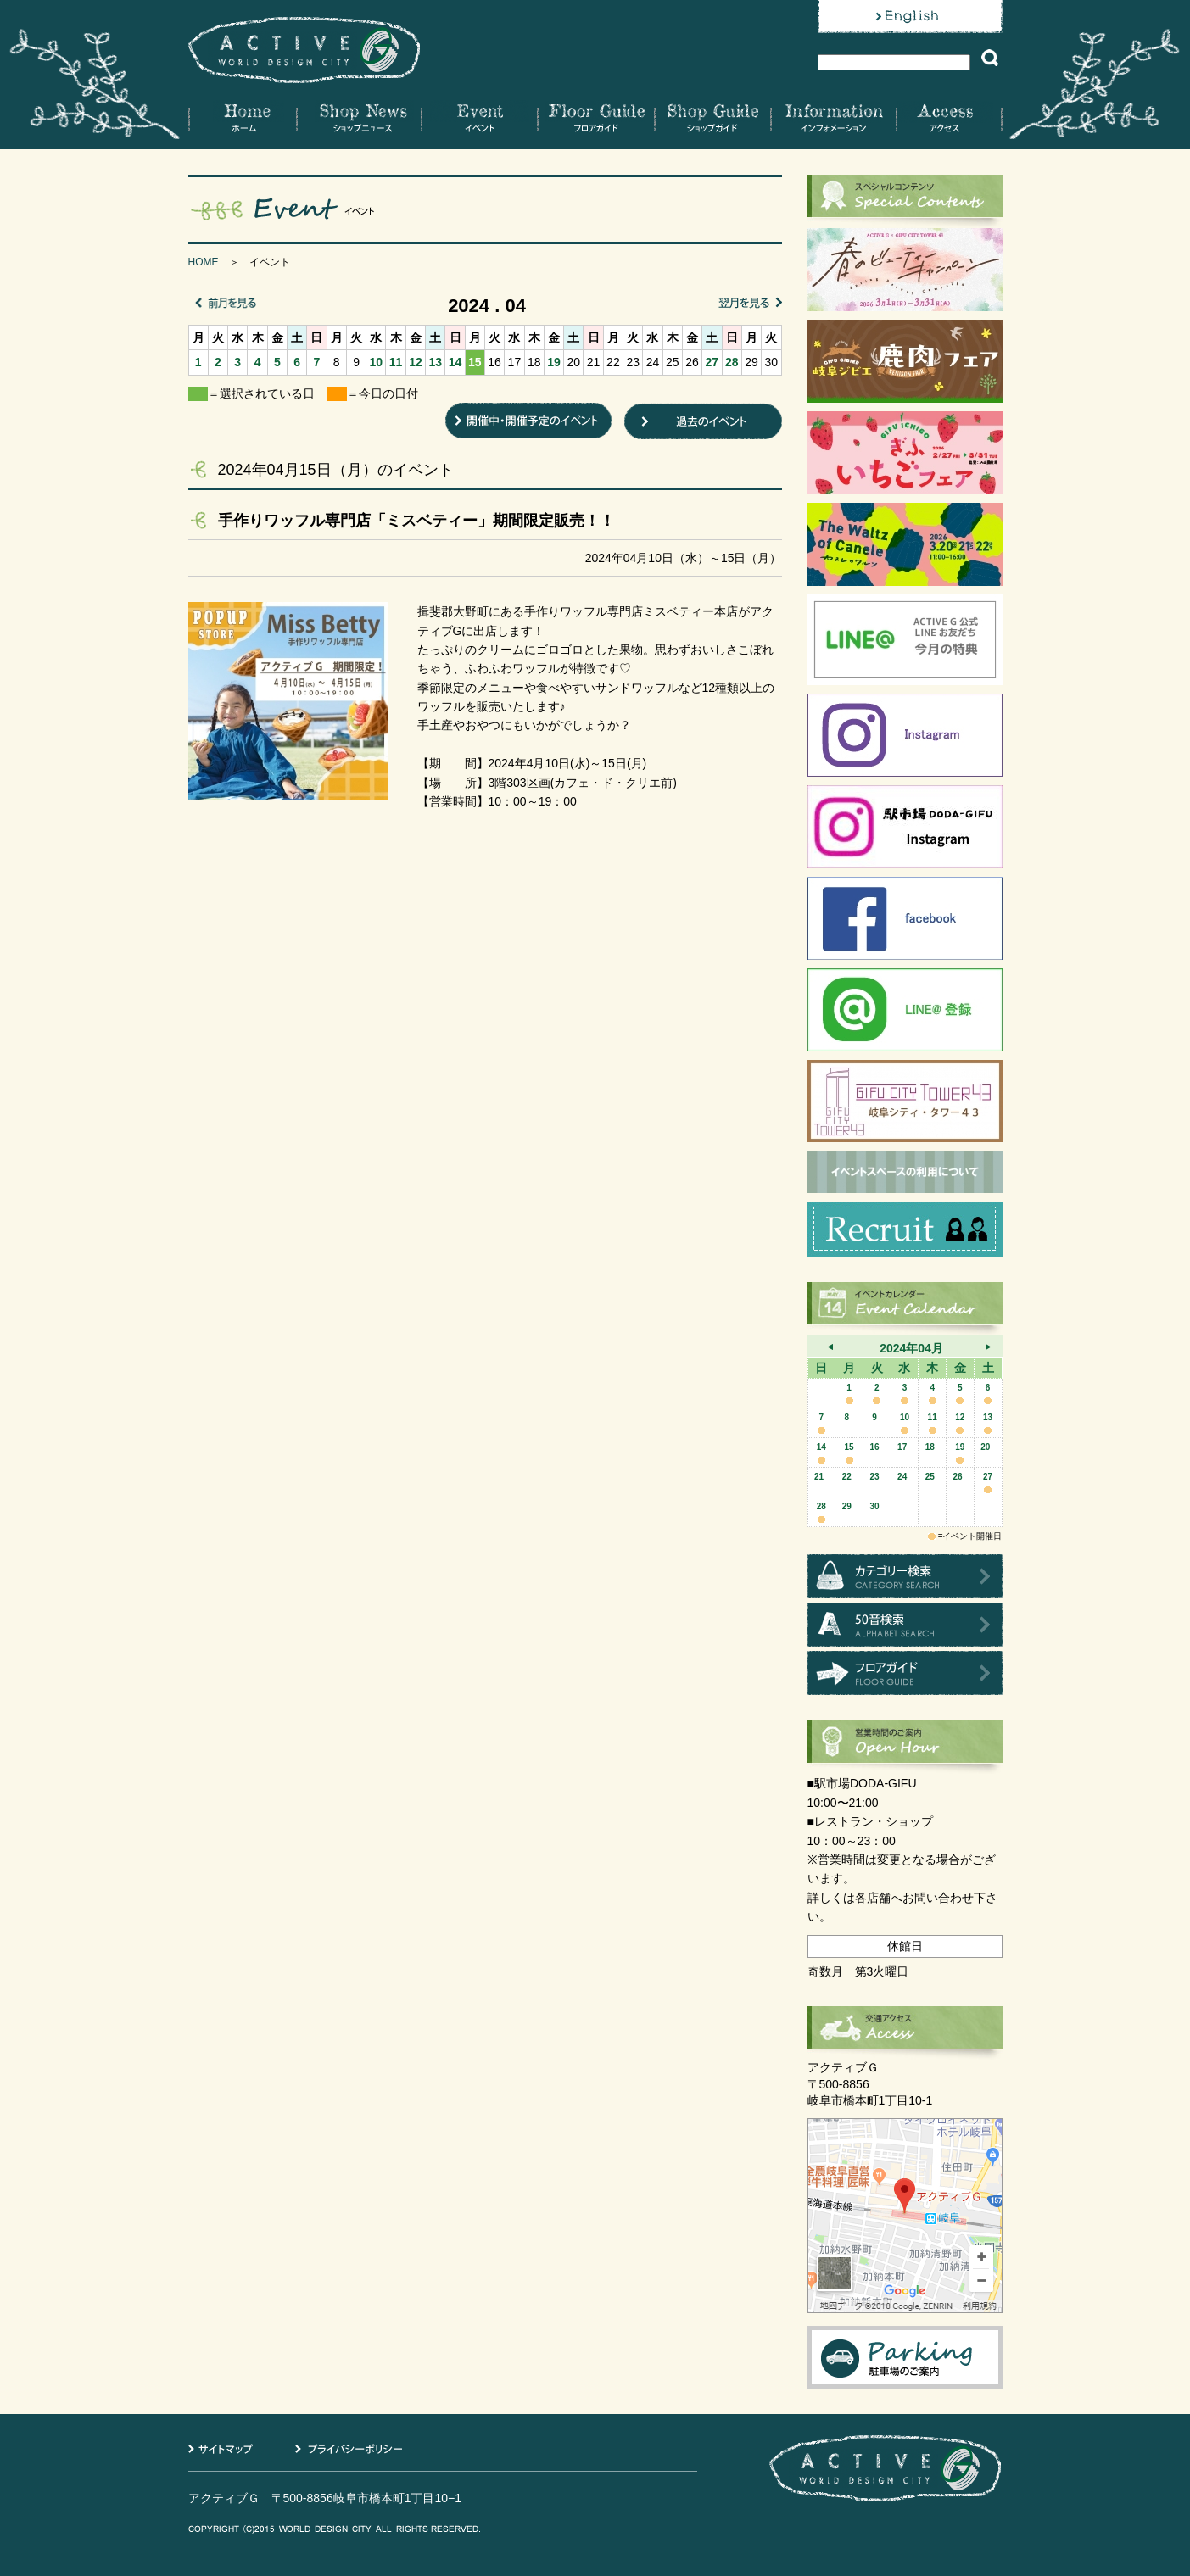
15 (475, 362)
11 (396, 362)
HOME (203, 262)
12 (415, 362)
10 (376, 362)
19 (554, 362)
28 (732, 362)
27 (712, 362)
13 (435, 362)
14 (455, 362)
